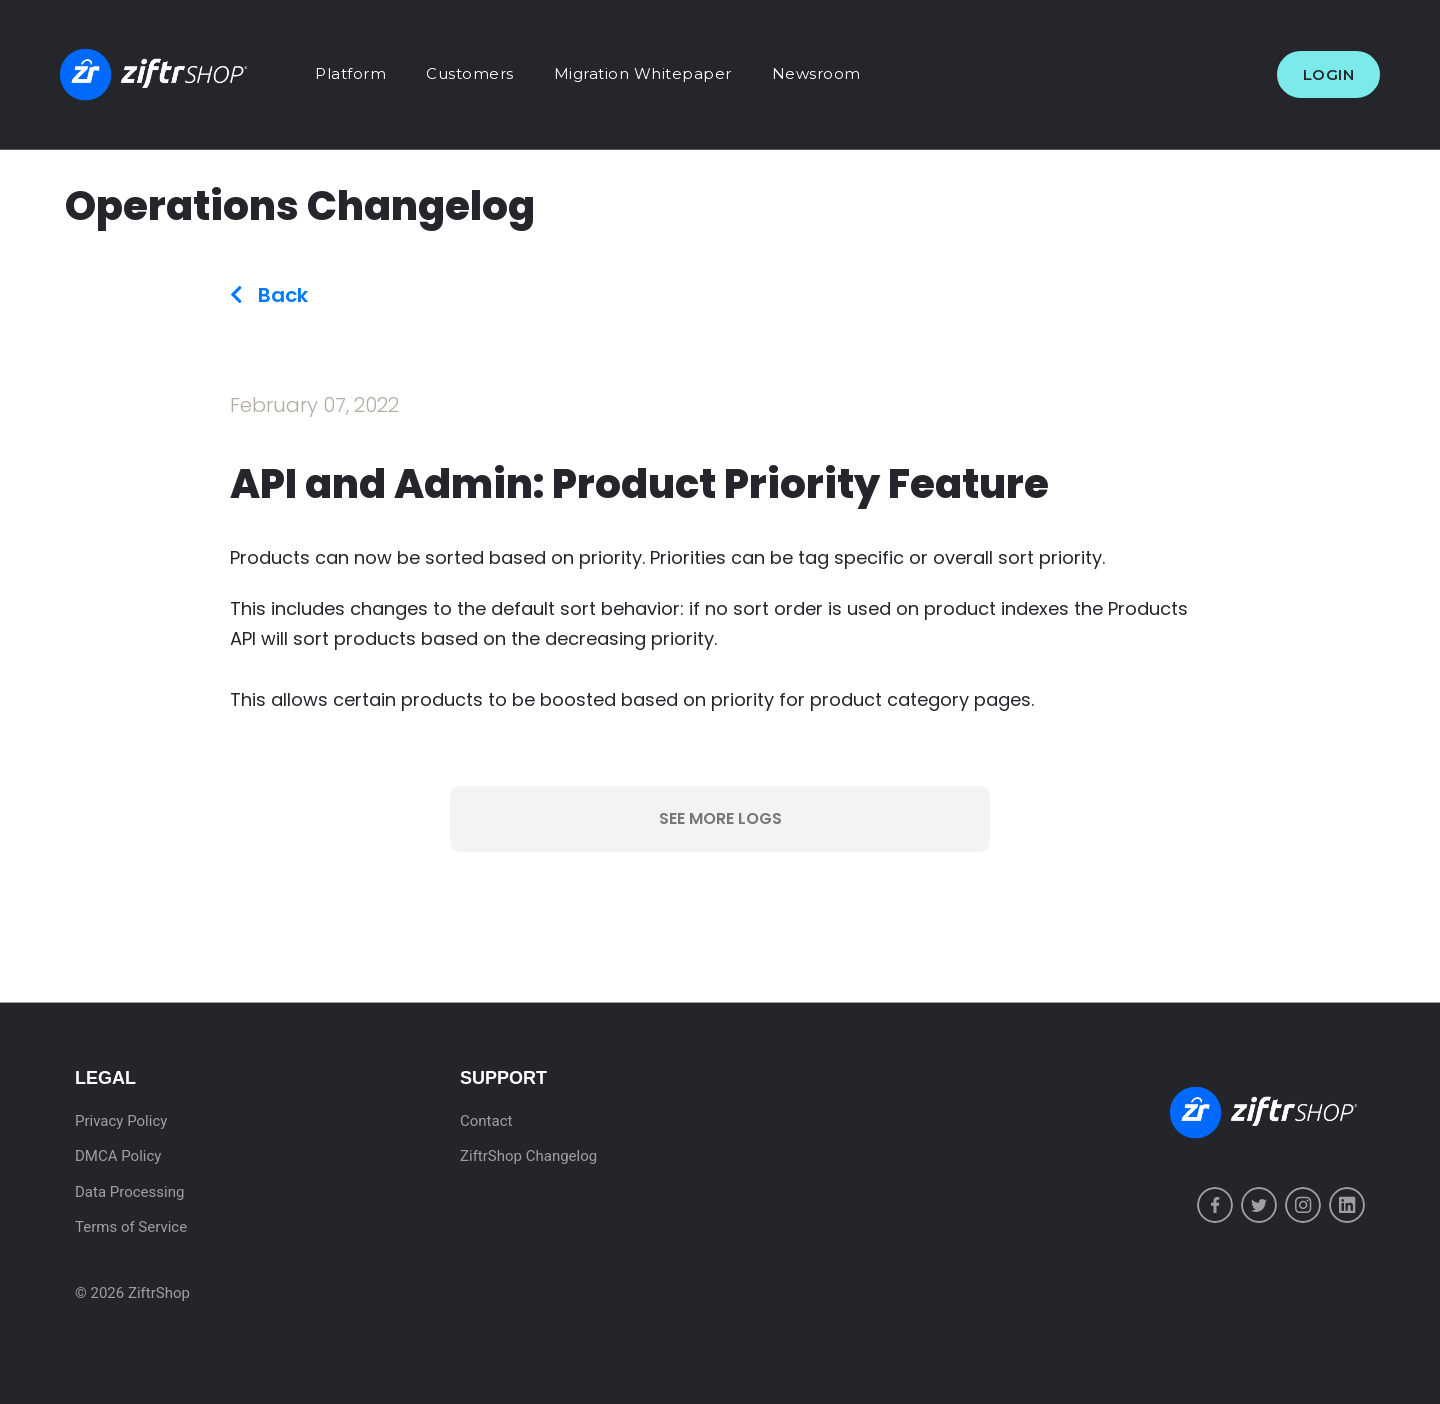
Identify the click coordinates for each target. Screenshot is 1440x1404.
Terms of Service (131, 1227)
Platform (350, 73)
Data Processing (129, 1192)
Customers (470, 73)
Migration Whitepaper (643, 73)
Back (269, 295)
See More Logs (720, 818)
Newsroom (816, 73)
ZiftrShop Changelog (528, 1156)
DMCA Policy (118, 1156)
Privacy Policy (121, 1121)
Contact (486, 1121)
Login (1329, 74)
